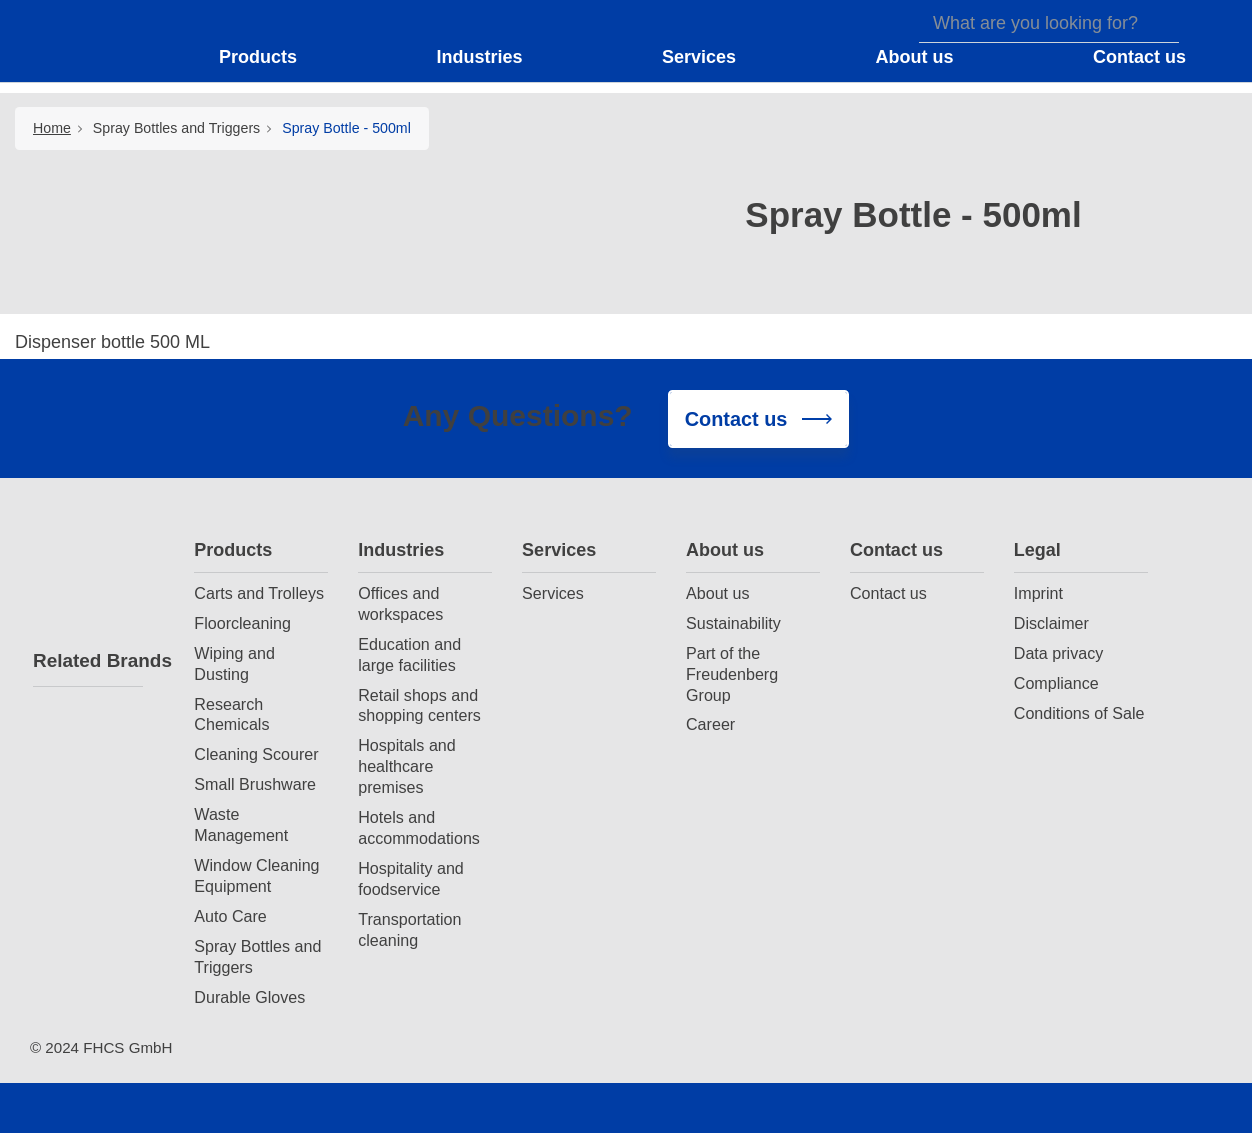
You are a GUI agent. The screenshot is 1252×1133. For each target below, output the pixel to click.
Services (559, 550)
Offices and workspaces (400, 603)
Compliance (1056, 683)
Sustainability (733, 623)
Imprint (1038, 593)
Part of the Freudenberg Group (732, 674)
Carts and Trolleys (259, 593)
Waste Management (241, 824)
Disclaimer (1051, 623)
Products (233, 550)
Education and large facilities (409, 654)
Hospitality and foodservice (411, 878)
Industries (401, 550)
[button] (270, 58)
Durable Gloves (249, 997)
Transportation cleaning (409, 929)
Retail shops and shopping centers (419, 705)
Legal (1037, 550)
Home (52, 128)
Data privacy (1058, 653)
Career (710, 724)
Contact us (896, 550)
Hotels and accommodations (419, 827)
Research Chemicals (231, 714)
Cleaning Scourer (256, 754)
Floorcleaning (242, 623)
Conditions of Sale (1079, 713)
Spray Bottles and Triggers (176, 128)
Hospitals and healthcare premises (407, 766)
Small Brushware (255, 784)
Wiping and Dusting (234, 663)
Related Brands (88, 660)
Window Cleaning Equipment (256, 875)
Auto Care (230, 916)
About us (725, 550)
